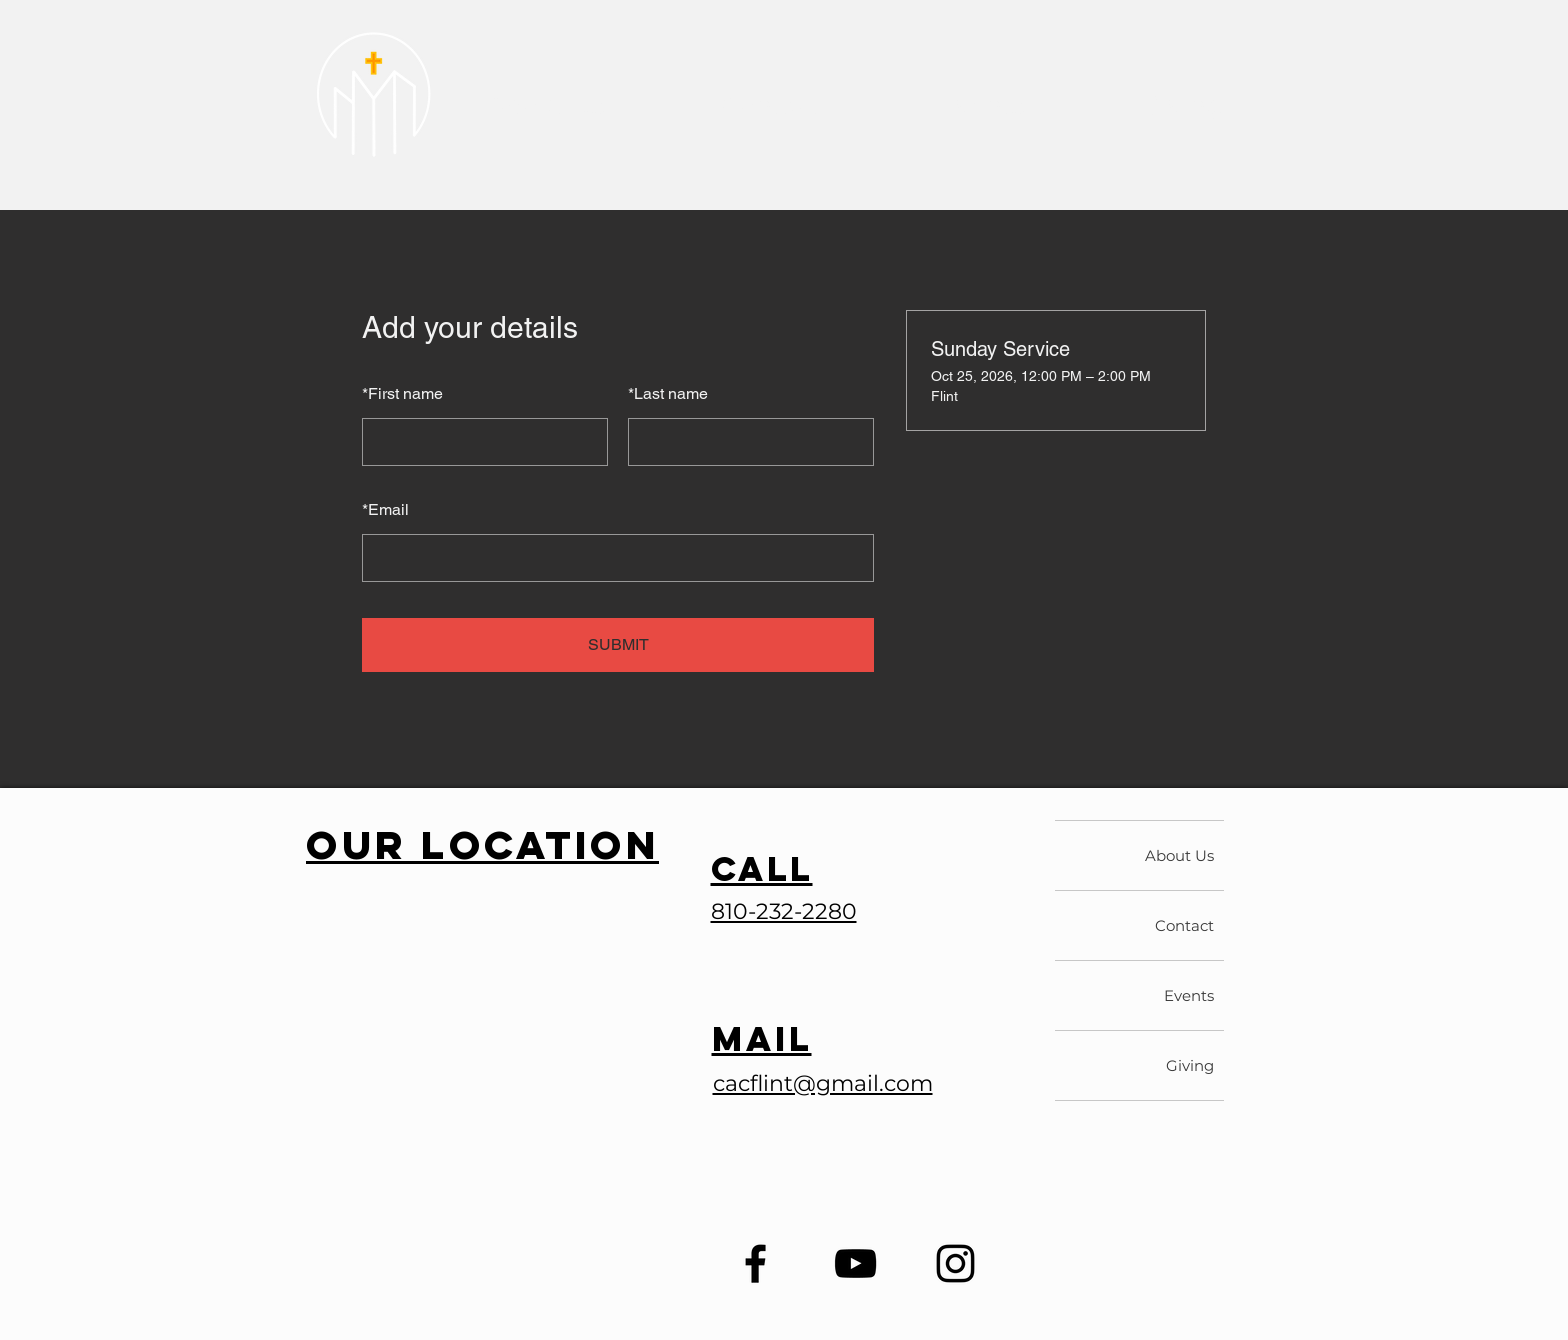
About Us (1179, 855)
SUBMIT (618, 644)
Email (385, 509)
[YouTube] (855, 1263)
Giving (1190, 1065)
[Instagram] (955, 1263)
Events (1189, 995)
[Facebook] (755, 1263)
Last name (668, 393)
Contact (1184, 925)
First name (402, 393)
